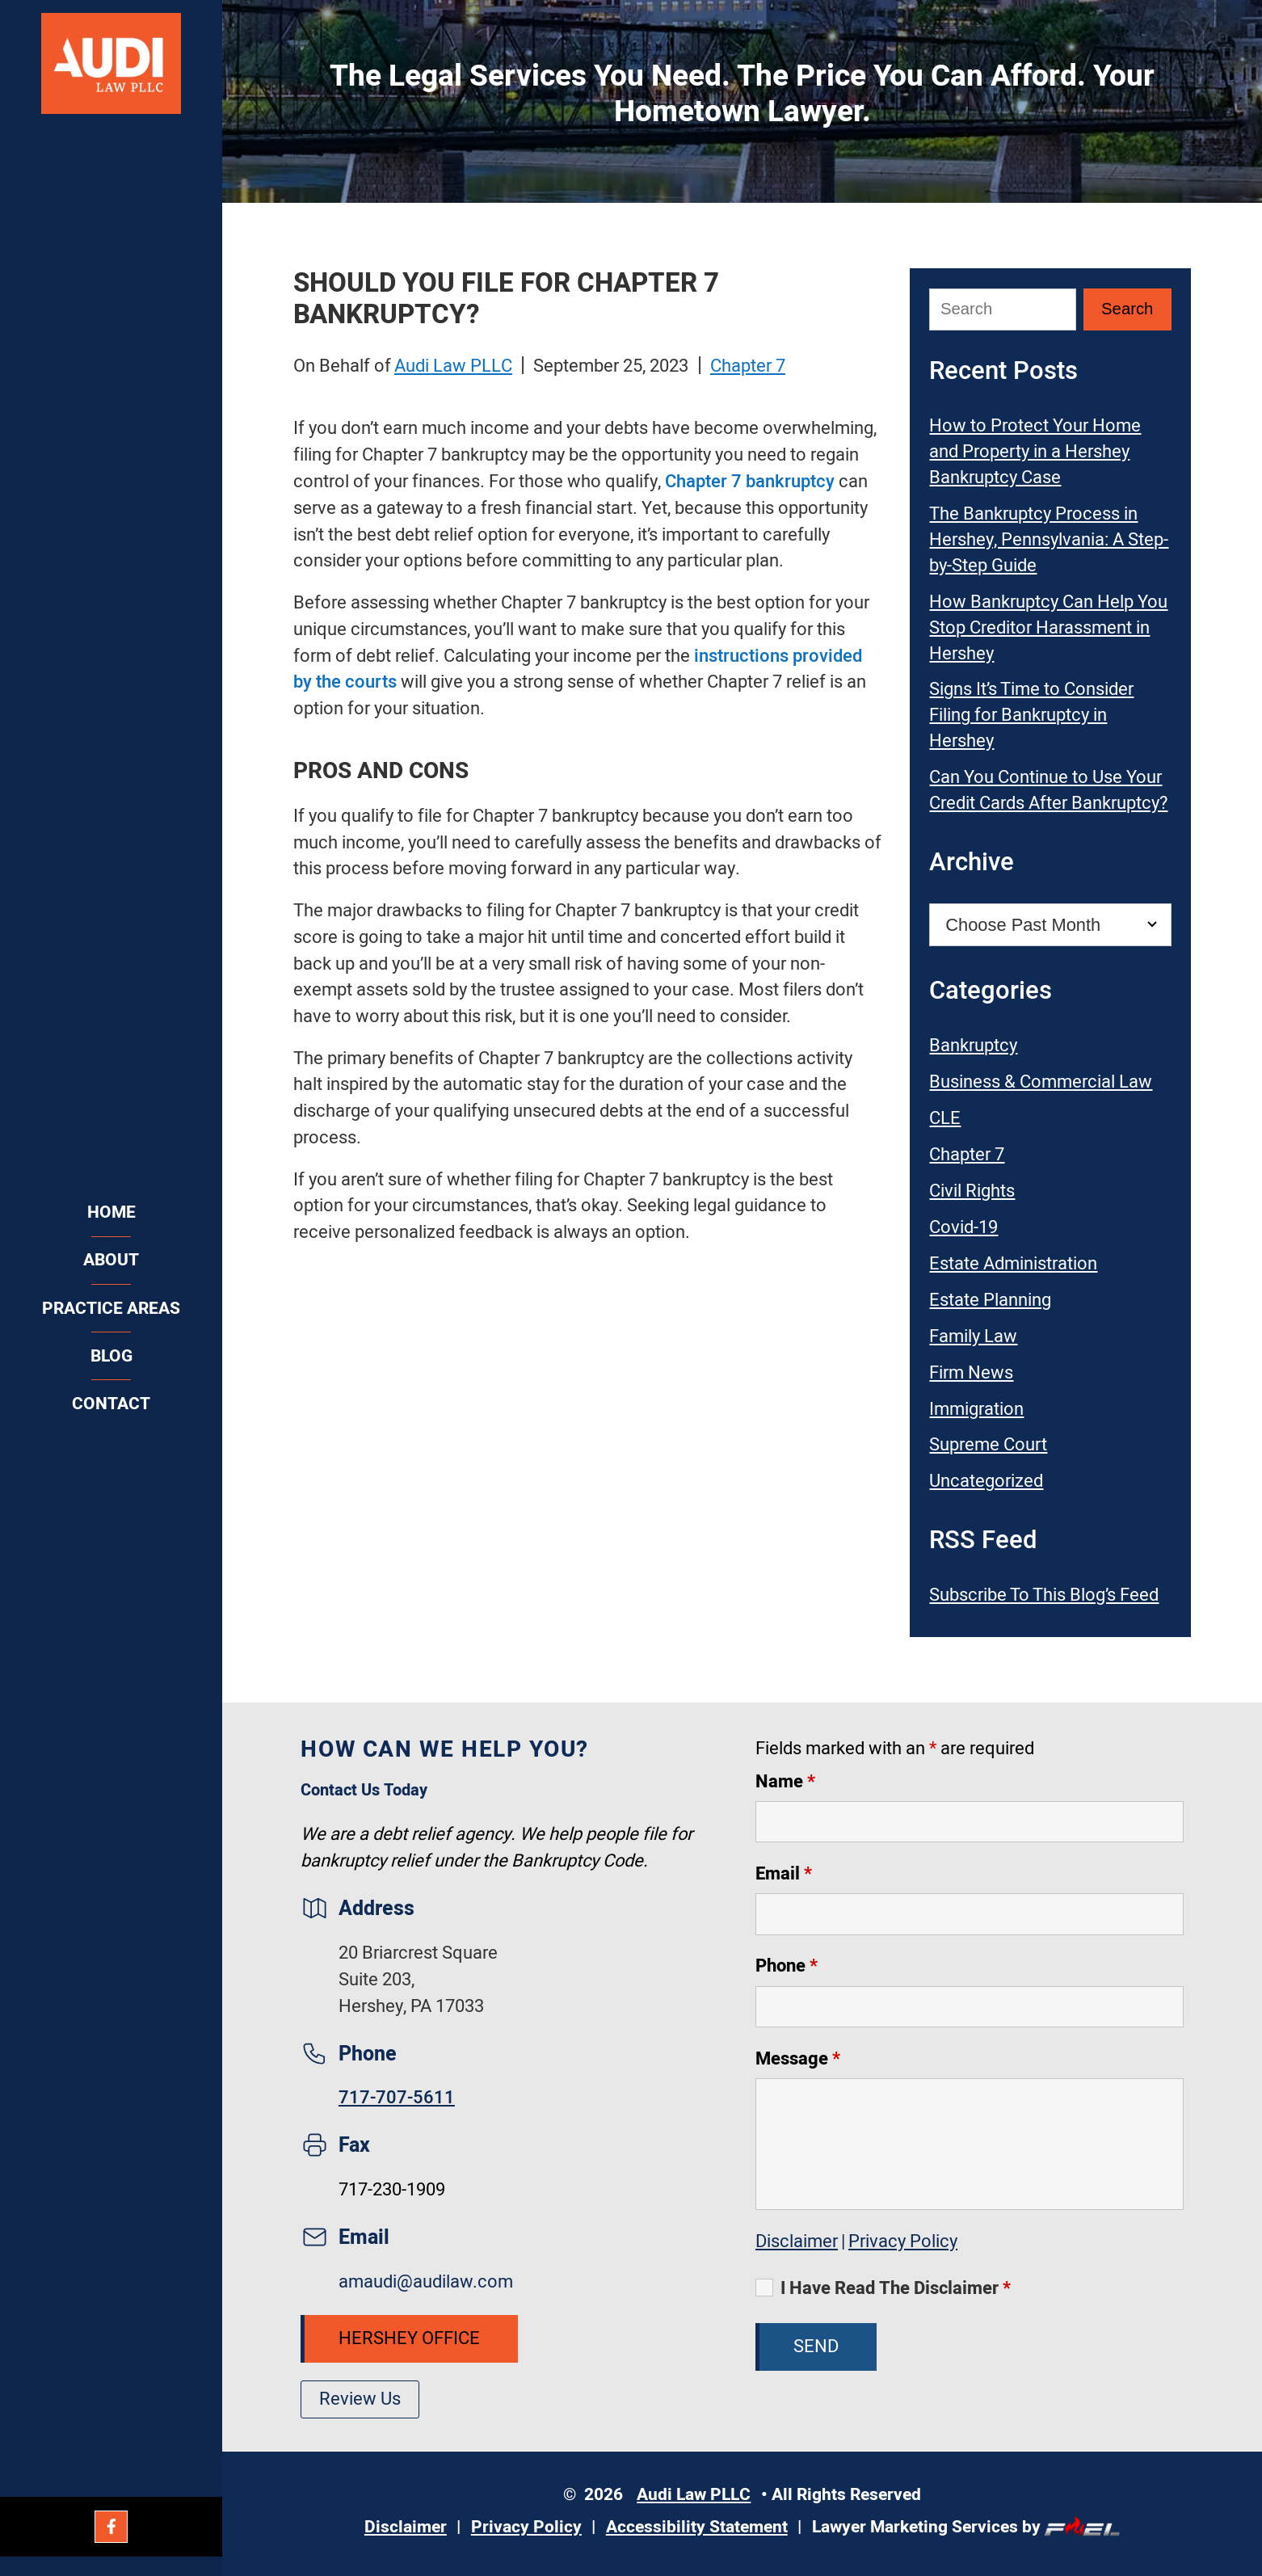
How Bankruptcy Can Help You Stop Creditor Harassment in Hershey (1048, 628)
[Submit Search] (1127, 309)
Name (785, 1782)
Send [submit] (816, 2346)
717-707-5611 (397, 2098)
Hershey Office (409, 2338)
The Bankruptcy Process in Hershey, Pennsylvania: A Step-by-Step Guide (1048, 540)
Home (111, 1212)
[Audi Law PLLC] (111, 66)
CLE (945, 1118)
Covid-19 (963, 1227)
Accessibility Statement (697, 2527)
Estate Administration (1013, 1264)
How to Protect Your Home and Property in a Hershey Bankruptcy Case (1035, 451)
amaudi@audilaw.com (426, 2282)
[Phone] (969, 2007)
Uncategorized (986, 1481)
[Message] (969, 2144)
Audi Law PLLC (453, 366)
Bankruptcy (973, 1046)
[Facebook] (111, 2527)
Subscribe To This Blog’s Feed (1044, 1595)
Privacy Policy (902, 2241)
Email (783, 1874)
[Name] (969, 1822)
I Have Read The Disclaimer (895, 2288)
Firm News (971, 1373)
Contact (111, 1403)
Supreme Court (988, 1445)
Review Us (360, 2399)
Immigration (976, 1409)
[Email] (969, 1914)
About (111, 1260)
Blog (111, 1356)
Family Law (973, 1336)
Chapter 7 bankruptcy (750, 482)
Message (797, 2059)
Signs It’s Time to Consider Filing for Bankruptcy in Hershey (1031, 715)
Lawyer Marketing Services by (966, 2527)
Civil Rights (972, 1191)
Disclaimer (796, 2241)
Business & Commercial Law (1040, 1082)
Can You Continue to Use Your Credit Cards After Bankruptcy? (1048, 790)
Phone (786, 1966)
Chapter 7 (747, 366)
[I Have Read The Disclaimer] (764, 2287)
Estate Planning (990, 1300)
